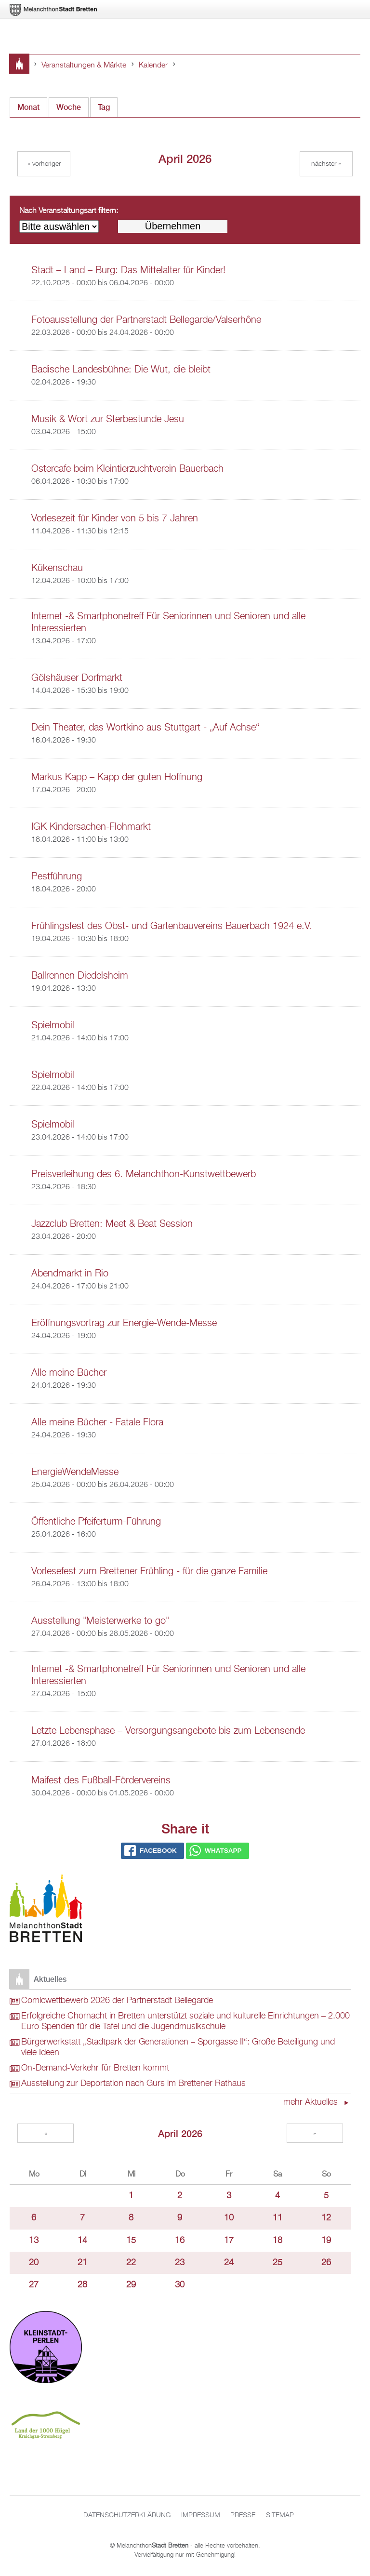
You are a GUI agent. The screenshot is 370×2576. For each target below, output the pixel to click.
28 (82, 2285)
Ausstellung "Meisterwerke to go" (100, 1621)
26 (326, 2262)
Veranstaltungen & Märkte (83, 65)
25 (277, 2262)
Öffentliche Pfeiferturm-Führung (96, 1522)
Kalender (153, 65)
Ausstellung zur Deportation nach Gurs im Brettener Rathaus (133, 2083)
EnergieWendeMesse (75, 1472)
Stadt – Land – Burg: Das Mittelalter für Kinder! (128, 270)
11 (277, 2218)
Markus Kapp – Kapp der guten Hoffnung (116, 777)
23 (180, 2262)
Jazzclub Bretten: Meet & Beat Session (112, 1224)
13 (34, 2240)
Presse (242, 2515)
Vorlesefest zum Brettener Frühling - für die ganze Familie (149, 1571)
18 (277, 2240)
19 (326, 2240)
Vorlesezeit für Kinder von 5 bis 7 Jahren (114, 518)
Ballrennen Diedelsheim (79, 976)
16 (180, 2240)
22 (131, 2262)
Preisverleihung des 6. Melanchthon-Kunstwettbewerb (143, 1174)
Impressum (200, 2515)
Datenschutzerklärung (127, 2515)
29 (131, 2285)
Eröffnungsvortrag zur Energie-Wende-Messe (124, 1323)
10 (229, 2218)
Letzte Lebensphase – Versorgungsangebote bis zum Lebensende (168, 1731)
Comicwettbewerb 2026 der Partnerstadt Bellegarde (117, 2000)
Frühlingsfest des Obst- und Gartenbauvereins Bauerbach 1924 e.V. (171, 926)
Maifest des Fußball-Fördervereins (101, 1780)
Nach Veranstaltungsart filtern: (68, 211)
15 (131, 2240)
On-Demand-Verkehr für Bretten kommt (95, 2068)
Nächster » (326, 163)
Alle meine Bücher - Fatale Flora (97, 1422)
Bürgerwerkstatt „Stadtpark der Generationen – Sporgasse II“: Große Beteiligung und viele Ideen (178, 2047)
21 (82, 2262)
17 (229, 2240)
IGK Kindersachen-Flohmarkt (91, 827)
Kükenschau (57, 568)
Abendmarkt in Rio (69, 1273)
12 (326, 2218)
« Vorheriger (44, 163)
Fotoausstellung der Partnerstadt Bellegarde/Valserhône (146, 320)
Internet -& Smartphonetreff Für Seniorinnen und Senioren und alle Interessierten (168, 622)
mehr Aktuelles (311, 2102)
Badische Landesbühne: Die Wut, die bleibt (121, 369)
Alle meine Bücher (68, 1373)
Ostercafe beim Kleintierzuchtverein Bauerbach (127, 469)
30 (180, 2285)
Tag (104, 107)
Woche (68, 107)
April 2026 (180, 2133)
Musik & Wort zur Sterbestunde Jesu (107, 419)
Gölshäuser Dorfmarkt (76, 678)
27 (34, 2285)
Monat (32, 105)
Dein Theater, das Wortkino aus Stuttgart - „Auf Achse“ (145, 727)
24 (229, 2262)
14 (82, 2240)
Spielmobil (52, 1025)
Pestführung (56, 876)
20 (34, 2262)
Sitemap (280, 2515)
